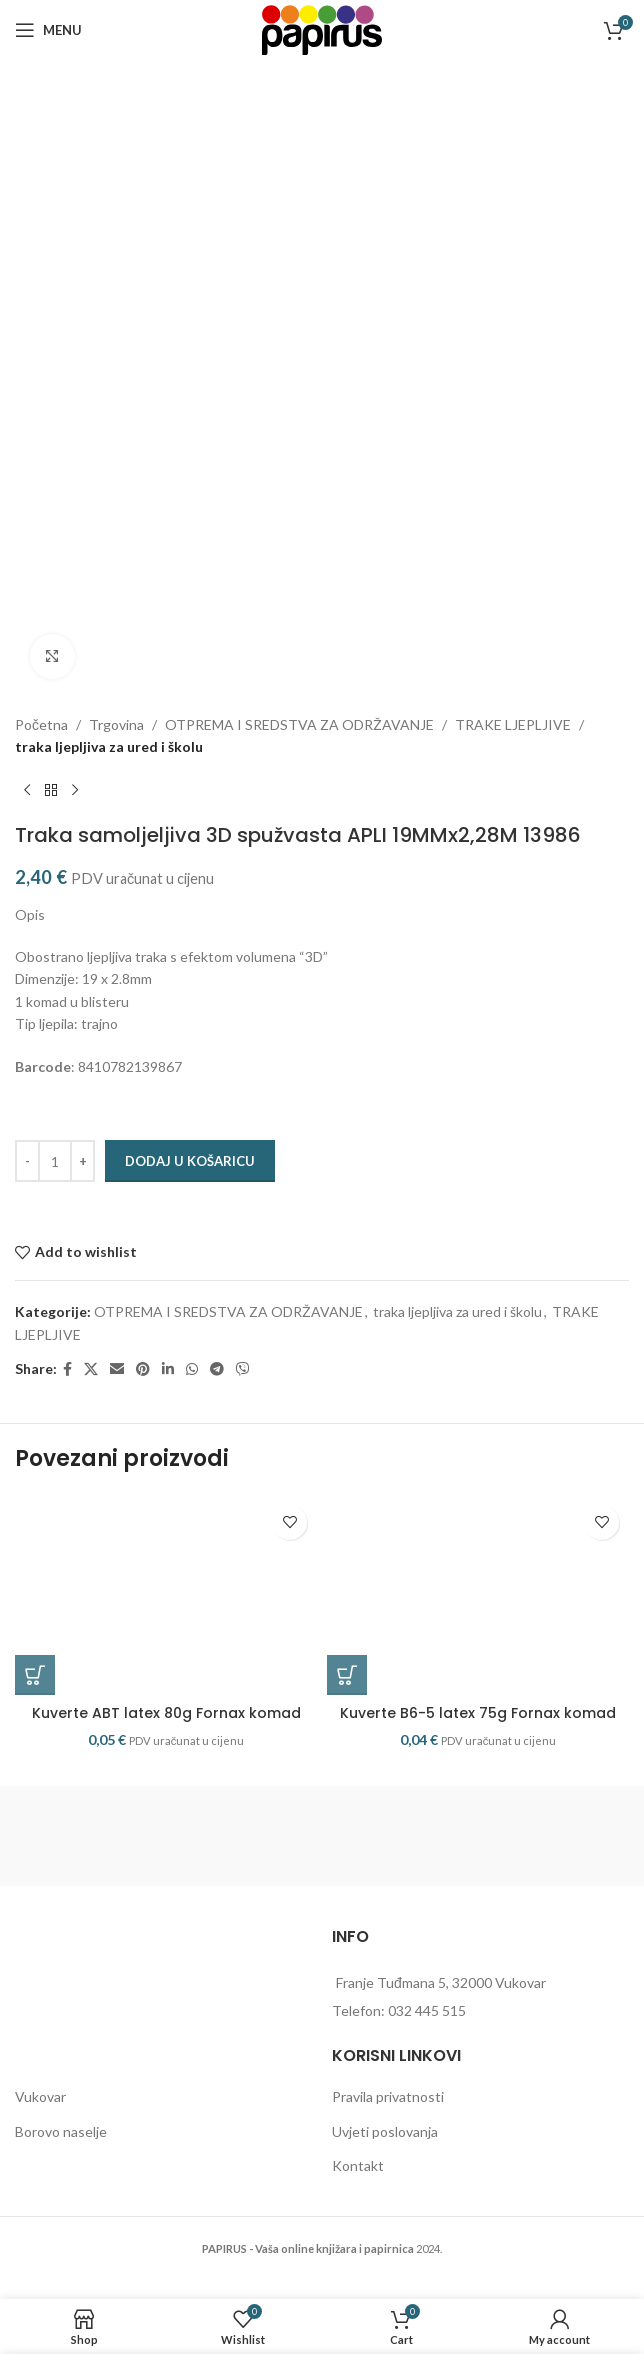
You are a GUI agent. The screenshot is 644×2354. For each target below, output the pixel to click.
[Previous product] (27, 791)
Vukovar (40, 2096)
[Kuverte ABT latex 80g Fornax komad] (166, 1595)
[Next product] (75, 791)
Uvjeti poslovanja (385, 2131)
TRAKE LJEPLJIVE (513, 724)
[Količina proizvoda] (55, 1161)
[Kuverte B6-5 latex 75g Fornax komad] (478, 1595)
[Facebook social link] (67, 1369)
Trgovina (116, 724)
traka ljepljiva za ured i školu (109, 746)
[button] (35, 1675)
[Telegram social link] (217, 1369)
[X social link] (91, 1369)
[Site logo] (322, 28)
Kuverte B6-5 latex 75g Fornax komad (478, 1713)
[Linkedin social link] (168, 1369)
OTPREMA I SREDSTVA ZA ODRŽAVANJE (299, 724)
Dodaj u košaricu (190, 1161)
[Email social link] (117, 1369)
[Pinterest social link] (143, 1369)
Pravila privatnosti (388, 2096)
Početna (41, 724)
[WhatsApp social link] (192, 1369)
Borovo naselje (61, 2131)
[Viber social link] (243, 1369)
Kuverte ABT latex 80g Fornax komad (166, 1713)
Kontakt (358, 2165)
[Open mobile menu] (48, 30)
